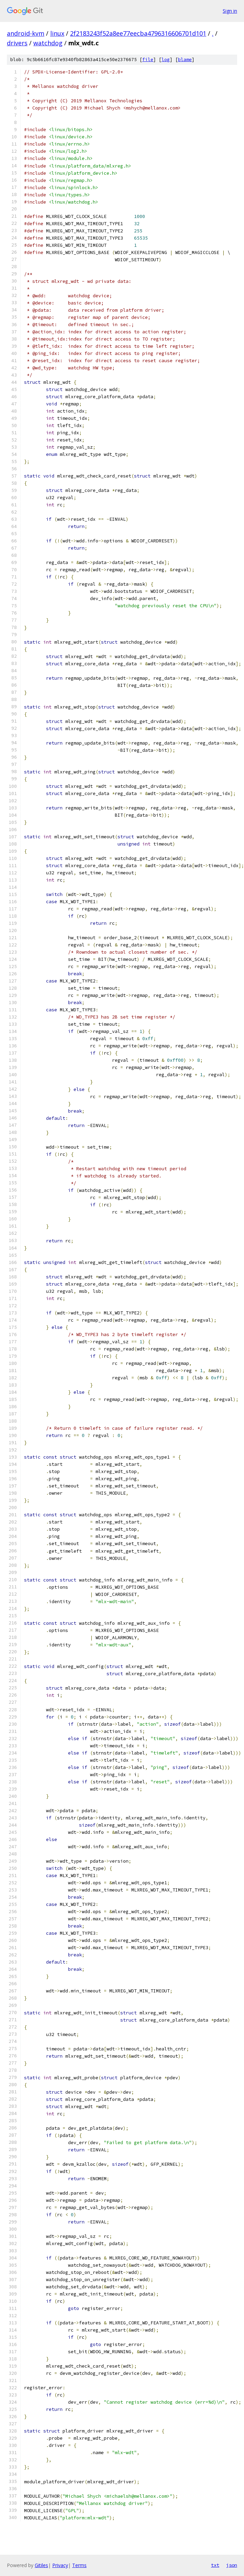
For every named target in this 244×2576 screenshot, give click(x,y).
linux (57, 33)
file (147, 59)
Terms (79, 2565)
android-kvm (25, 33)
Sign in (230, 11)
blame (185, 59)
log (166, 59)
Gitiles (41, 2565)
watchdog (48, 43)
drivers (17, 43)
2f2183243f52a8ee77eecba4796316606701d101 (138, 33)
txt (215, 2565)
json (231, 2565)
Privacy (60, 2565)
